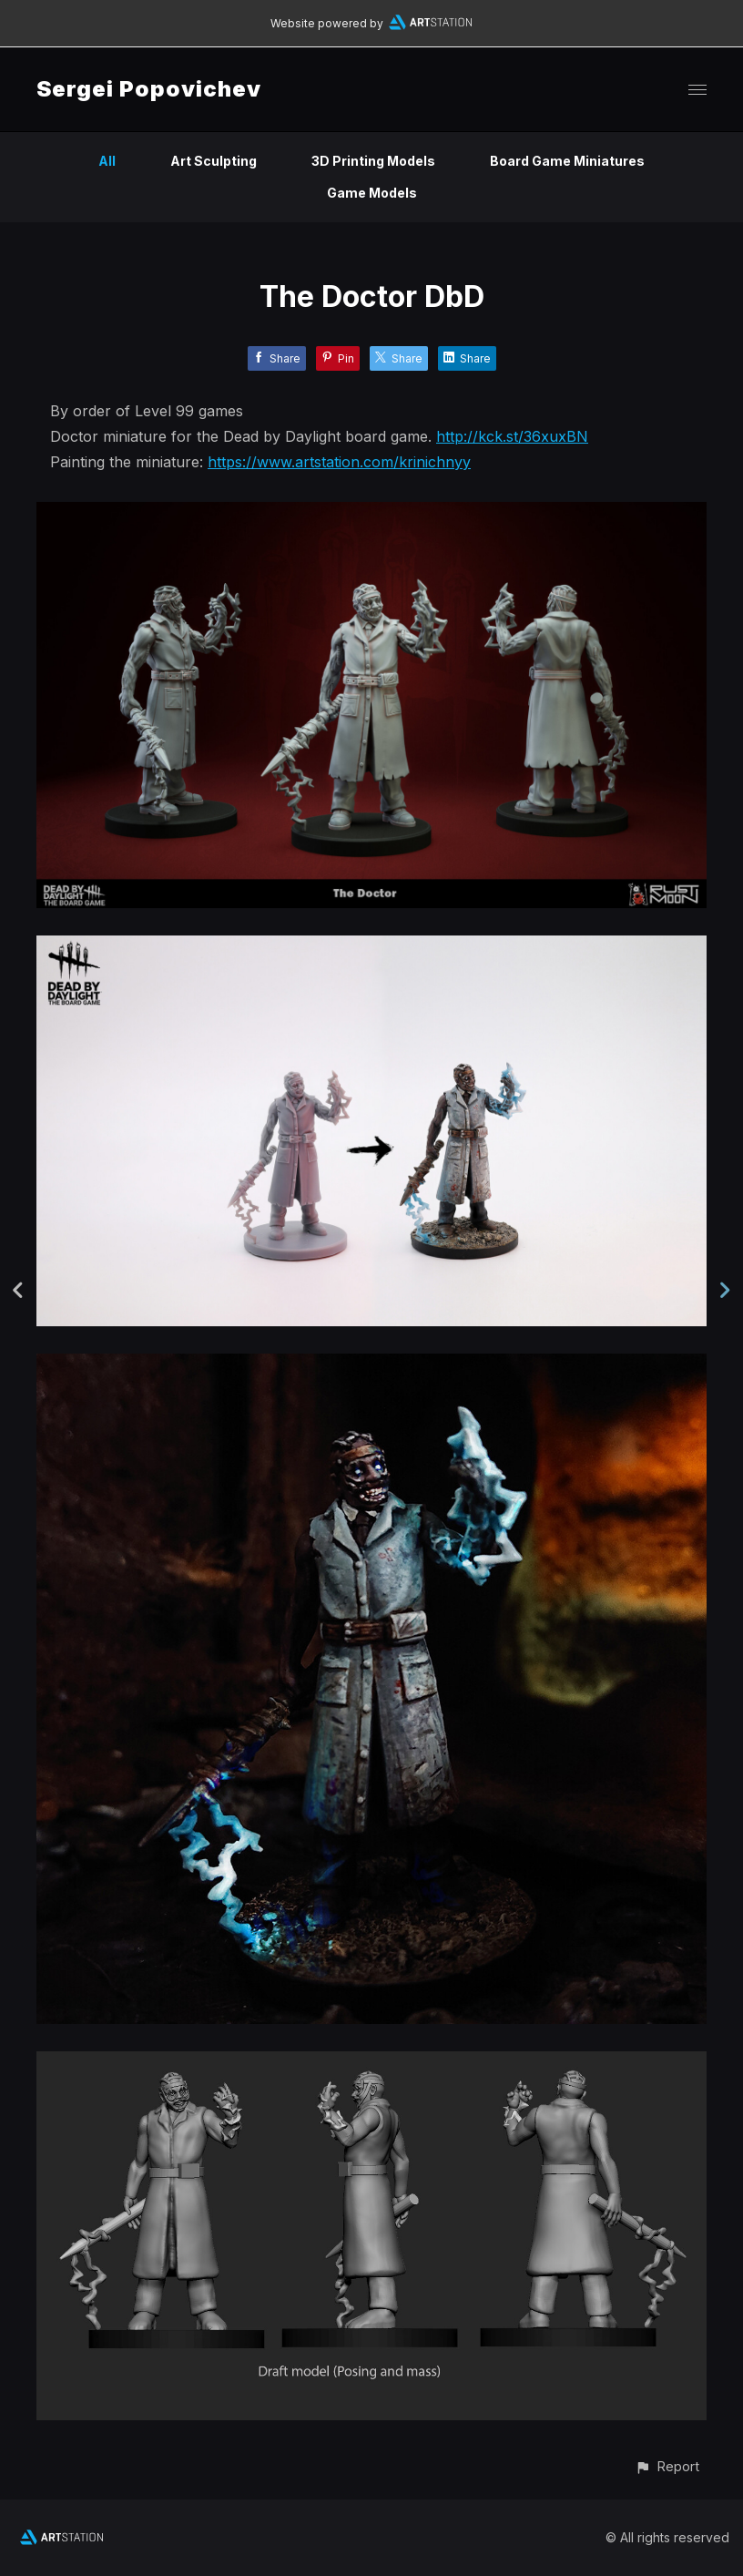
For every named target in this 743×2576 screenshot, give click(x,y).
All (107, 161)
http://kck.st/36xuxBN (512, 436)
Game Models (372, 192)
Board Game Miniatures (567, 161)
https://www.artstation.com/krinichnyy (339, 462)
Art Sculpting (213, 161)
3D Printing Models (373, 161)
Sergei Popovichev (148, 89)
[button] (667, 2466)
